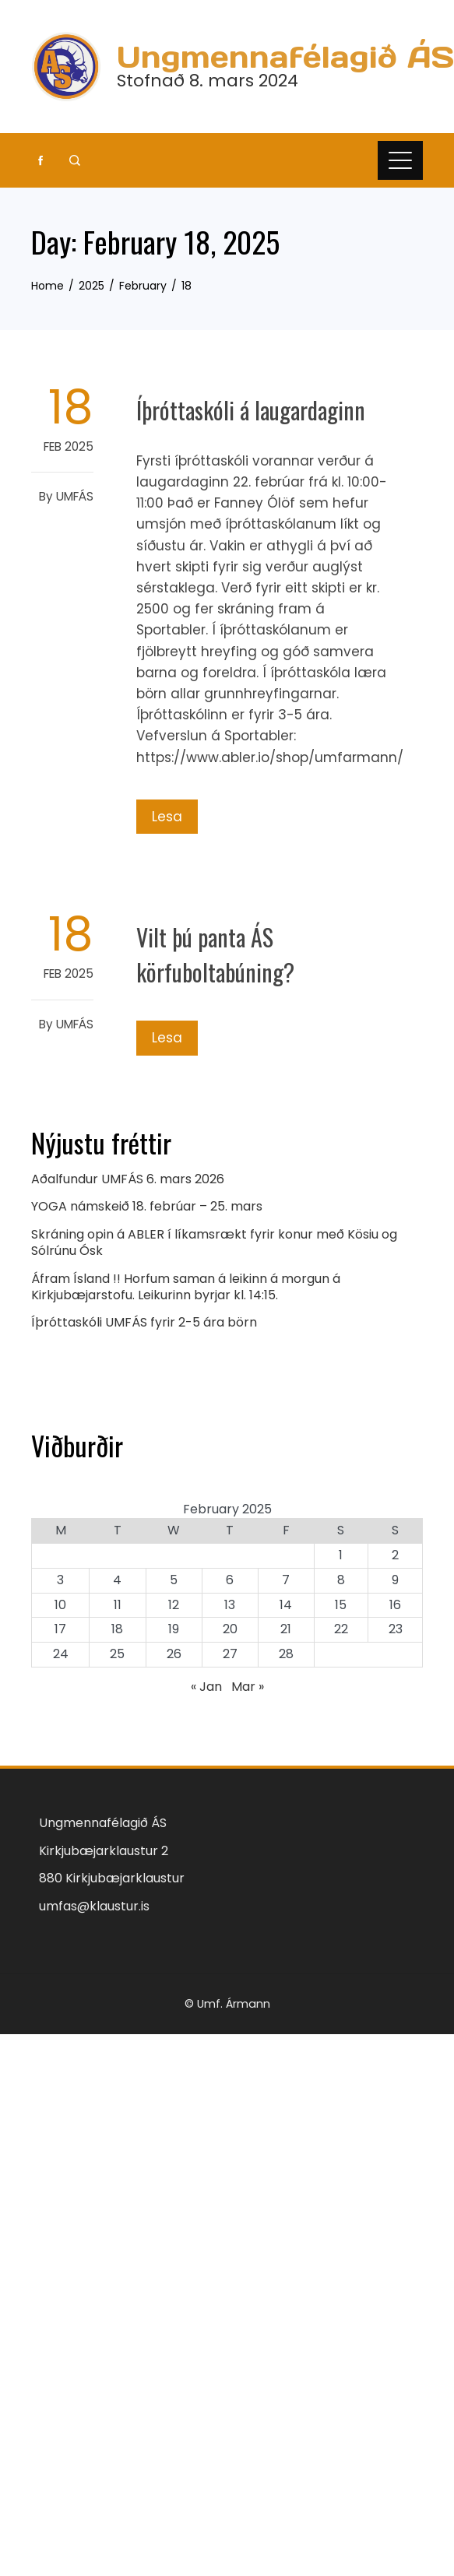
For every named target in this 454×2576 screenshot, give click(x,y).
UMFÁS (74, 496)
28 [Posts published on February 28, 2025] (286, 1654)
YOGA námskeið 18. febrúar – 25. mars (146, 1206)
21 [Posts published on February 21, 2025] (285, 1629)
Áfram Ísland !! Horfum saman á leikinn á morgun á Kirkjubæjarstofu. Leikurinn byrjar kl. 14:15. (185, 1287)
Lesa (167, 816)
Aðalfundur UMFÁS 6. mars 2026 (127, 1179)
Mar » (247, 1687)
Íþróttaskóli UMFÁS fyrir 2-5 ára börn (144, 1322)
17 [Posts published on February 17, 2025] (60, 1629)
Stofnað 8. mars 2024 (207, 81)
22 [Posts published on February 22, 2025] (341, 1629)
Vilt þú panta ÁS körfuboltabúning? (215, 954)
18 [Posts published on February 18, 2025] (117, 1629)
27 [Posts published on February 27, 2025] (230, 1654)
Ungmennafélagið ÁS (285, 57)
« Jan (206, 1687)
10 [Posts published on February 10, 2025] (60, 1605)
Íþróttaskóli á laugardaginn (250, 409)
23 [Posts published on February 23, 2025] (396, 1629)
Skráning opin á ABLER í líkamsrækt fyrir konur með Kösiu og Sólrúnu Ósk (214, 1242)
